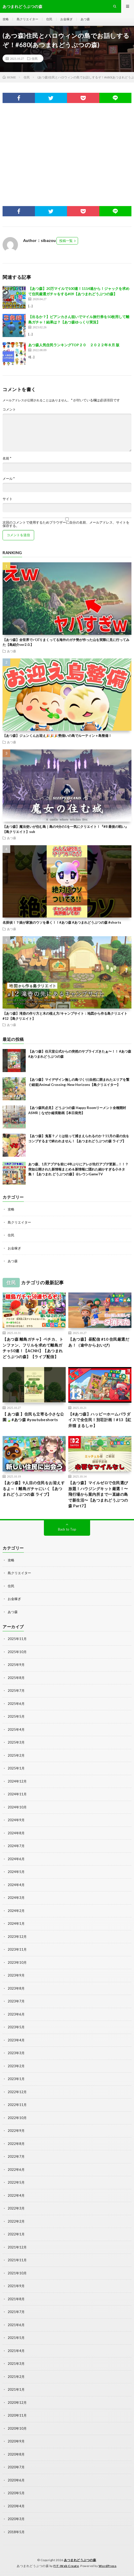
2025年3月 (16, 1742)
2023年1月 (16, 2079)
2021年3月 (16, 2363)
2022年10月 (17, 2118)
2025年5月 (16, 1716)
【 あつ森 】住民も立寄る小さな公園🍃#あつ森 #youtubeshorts (33, 1417)
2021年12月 (17, 2247)
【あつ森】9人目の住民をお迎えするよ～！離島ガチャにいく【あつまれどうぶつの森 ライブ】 (34, 1488)
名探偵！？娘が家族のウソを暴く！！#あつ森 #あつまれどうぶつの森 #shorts (62, 922)
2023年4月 (16, 2040)
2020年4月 (16, 2506)
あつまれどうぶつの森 (80, 2560)
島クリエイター (27, 19)
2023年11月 (17, 1949)
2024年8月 (16, 1833)
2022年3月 (16, 2208)
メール (9, 478)
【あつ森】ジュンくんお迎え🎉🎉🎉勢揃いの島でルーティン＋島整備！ (57, 736)
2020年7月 (16, 2467)
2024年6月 (16, 1859)
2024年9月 (16, 1820)
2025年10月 (17, 1652)
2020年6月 (16, 2480)
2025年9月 (16, 1665)
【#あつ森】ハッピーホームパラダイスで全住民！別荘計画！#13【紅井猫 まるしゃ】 (99, 1420)
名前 (7, 458)
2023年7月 (16, 2001)
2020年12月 (17, 2402)
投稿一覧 (66, 241)
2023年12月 (17, 1936)
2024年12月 (17, 1781)
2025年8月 (16, 1678)
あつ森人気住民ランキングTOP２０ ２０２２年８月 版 (73, 345)
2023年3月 (16, 2053)
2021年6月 (16, 2325)
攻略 (6, 19)
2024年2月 (16, 1911)
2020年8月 (16, 2454)
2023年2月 (16, 2066)
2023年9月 (16, 1975)
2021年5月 (16, 2338)
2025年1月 (16, 1768)
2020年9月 (16, 2441)
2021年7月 (16, 2312)
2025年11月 (17, 1639)
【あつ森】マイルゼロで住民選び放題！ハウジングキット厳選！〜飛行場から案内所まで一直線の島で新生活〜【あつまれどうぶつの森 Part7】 (98, 1494)
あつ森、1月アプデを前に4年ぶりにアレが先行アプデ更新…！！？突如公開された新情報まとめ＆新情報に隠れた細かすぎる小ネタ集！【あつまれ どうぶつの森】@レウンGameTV (78, 1169)
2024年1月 (16, 1923)
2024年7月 (16, 1846)
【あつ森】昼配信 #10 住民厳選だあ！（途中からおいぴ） (98, 1342)
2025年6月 (16, 1704)
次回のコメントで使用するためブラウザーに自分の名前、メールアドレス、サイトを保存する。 (66, 524)
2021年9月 (16, 2286)
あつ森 (85, 19)
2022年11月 (17, 2105)
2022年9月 (16, 2131)
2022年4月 (16, 2195)
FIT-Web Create (66, 2566)
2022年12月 (17, 2092)
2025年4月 (16, 1729)
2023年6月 (16, 2014)
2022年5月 (16, 2182)
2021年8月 (16, 2299)
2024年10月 (17, 1807)
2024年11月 (17, 1794)
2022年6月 (16, 2169)
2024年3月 (16, 1898)
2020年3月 (16, 2519)
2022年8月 (16, 2144)
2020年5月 (16, 2493)
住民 (49, 19)
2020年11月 (17, 2415)
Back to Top (67, 1529)
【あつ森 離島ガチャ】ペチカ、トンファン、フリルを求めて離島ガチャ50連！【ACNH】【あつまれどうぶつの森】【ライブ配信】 (33, 1348)
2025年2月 (16, 1755)
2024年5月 (16, 1872)
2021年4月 (16, 2351)
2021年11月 (17, 2260)
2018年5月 (16, 2532)
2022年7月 (16, 2156)
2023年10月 (17, 1962)
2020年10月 (17, 2428)
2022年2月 (16, 2221)
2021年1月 (16, 2389)
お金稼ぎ (66, 19)
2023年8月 (16, 1988)
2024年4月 (16, 1885)
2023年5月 (16, 2027)
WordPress (108, 2566)
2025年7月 (16, 1690)
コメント (9, 409)
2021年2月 (16, 2377)
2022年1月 (16, 2234)
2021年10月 (17, 2273)
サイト (8, 499)
